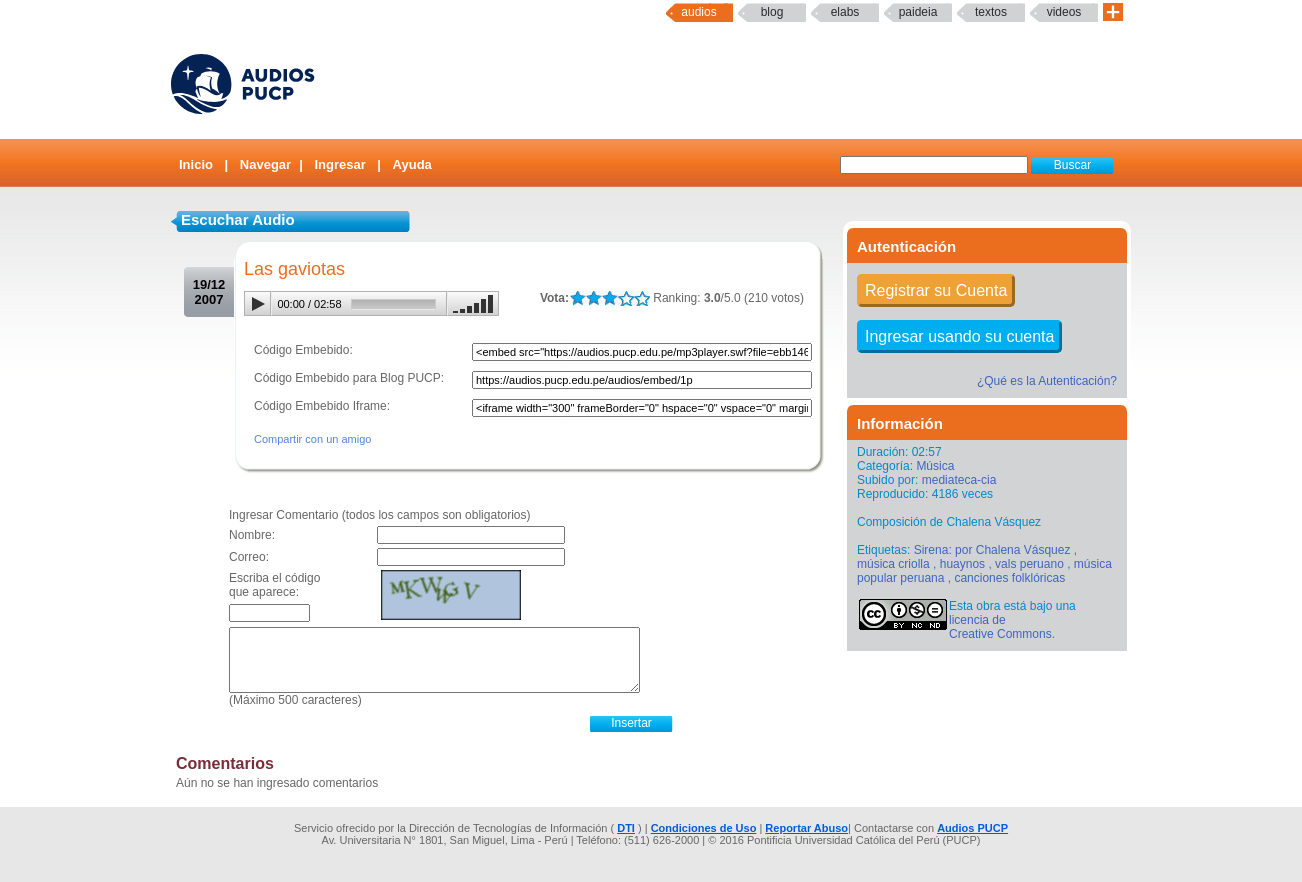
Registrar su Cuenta (936, 290)
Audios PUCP (972, 828)
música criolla (893, 564)
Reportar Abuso (806, 828)
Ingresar (339, 164)
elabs (845, 12)
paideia (918, 12)
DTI (626, 828)
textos (991, 12)
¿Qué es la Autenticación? (1047, 381)
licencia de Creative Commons (1000, 627)
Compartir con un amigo (312, 439)
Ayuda (412, 164)
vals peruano (1029, 564)
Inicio (196, 164)
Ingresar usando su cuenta (959, 336)
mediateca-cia (959, 480)
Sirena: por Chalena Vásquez (992, 550)
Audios (698, 12)
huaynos (962, 564)
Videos (1064, 12)
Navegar (265, 164)
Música (935, 466)
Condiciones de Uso (704, 828)
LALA (577, 298)
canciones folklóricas (1009, 578)
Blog (772, 12)
